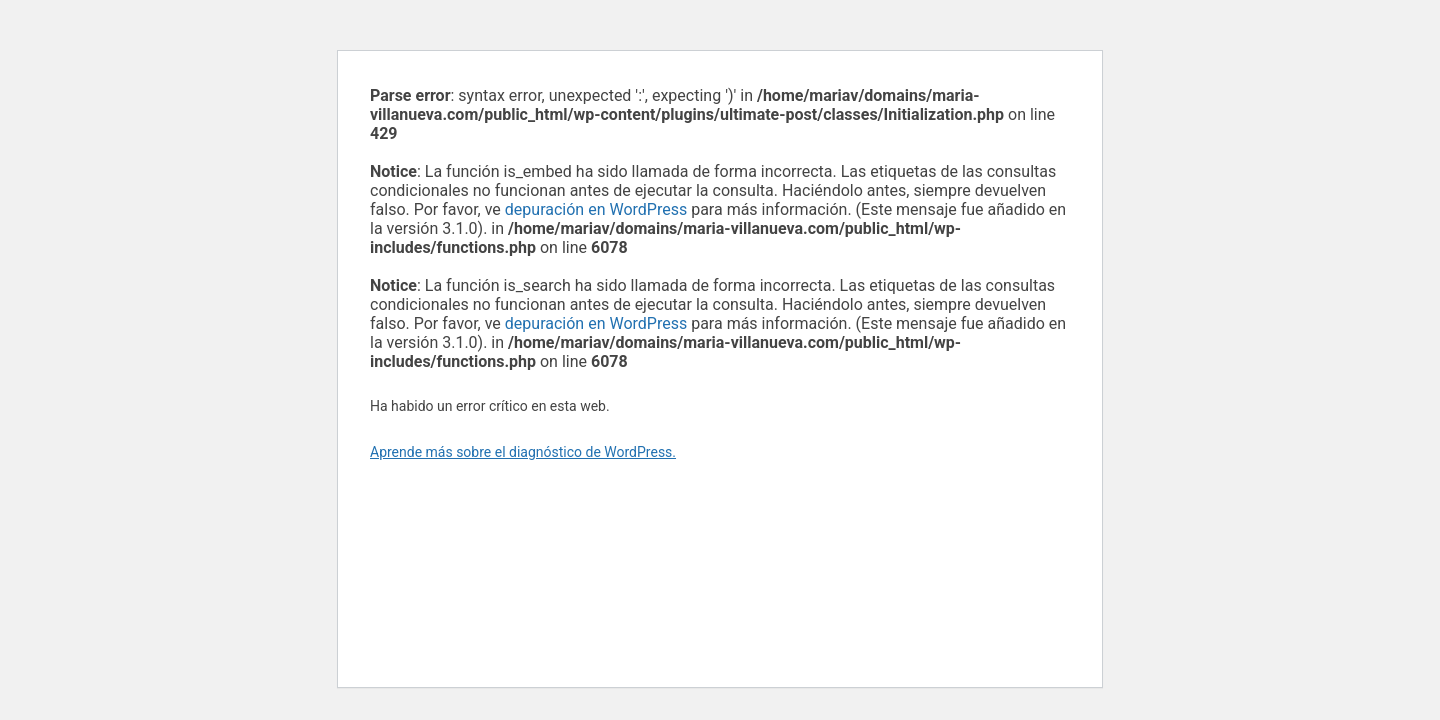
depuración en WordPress (596, 209)
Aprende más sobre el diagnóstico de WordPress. (523, 452)
